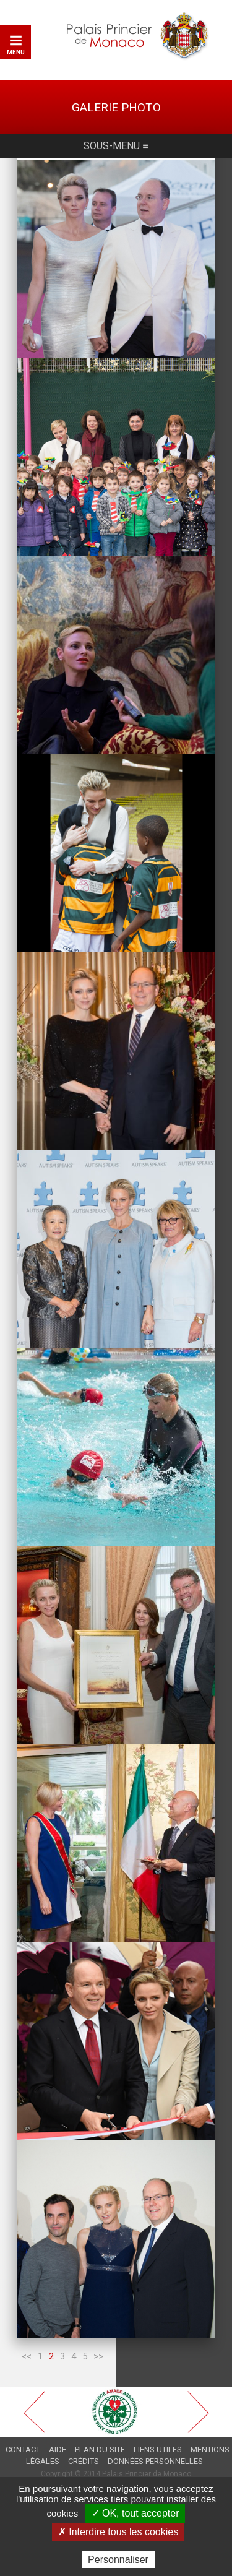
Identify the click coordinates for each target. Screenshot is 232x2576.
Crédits (83, 2461)
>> (98, 2356)
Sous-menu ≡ (116, 146)
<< (27, 2356)
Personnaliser (118, 2559)
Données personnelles (155, 2461)
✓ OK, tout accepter (135, 2513)
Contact (23, 2449)
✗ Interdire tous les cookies (118, 2531)
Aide (57, 2449)
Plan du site (100, 2449)
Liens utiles (158, 2449)
